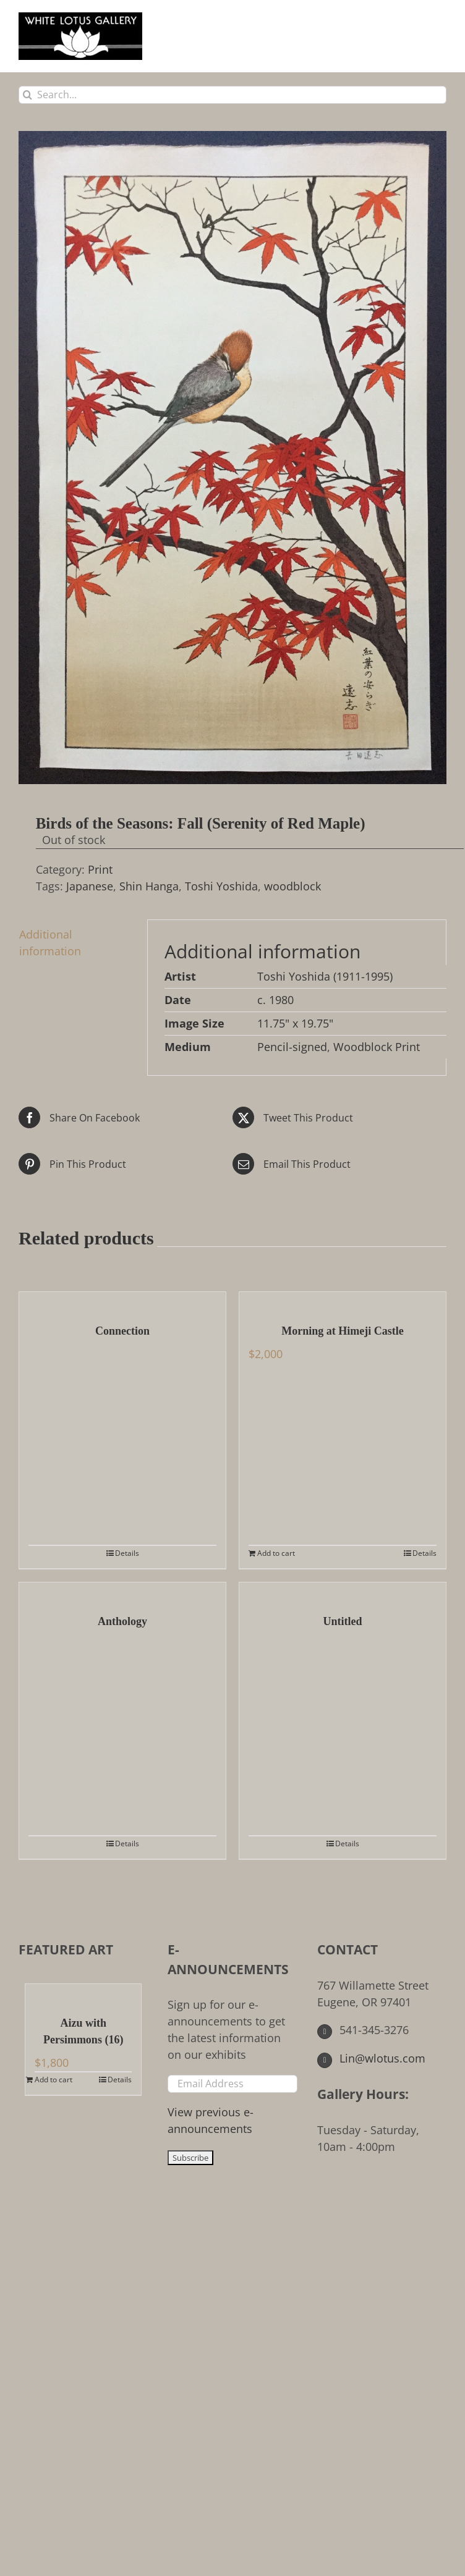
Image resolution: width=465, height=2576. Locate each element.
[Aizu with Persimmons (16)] (83, 1993)
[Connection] (122, 1301)
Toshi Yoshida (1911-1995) (325, 976)
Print (100, 869)
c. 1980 (275, 999)
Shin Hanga (149, 886)
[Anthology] (122, 1591)
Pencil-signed (292, 1046)
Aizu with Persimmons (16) (83, 2031)
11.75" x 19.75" (295, 1023)
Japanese (89, 886)
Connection (122, 1331)
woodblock (292, 886)
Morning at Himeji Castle (342, 1331)
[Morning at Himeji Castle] (342, 1301)
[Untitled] (342, 1591)
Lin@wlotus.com (371, 2058)
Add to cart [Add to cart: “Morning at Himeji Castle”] (276, 1553)
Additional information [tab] (50, 942)
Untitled (342, 1621)
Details (127, 1553)
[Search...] (232, 95)
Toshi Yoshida (221, 886)
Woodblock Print (376, 1046)
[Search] (27, 95)
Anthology (122, 1621)
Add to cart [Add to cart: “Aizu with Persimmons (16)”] (53, 2079)
